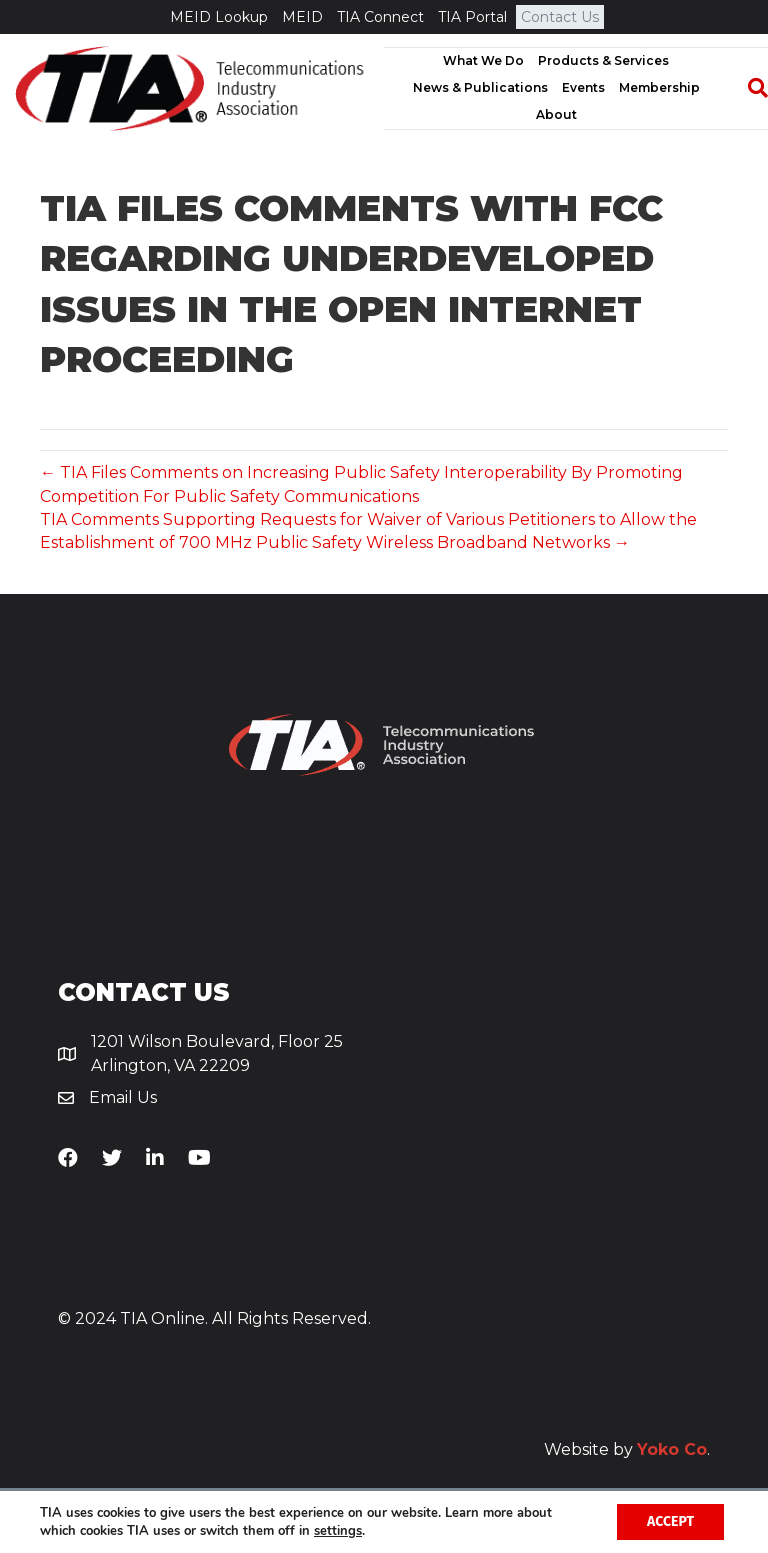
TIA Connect (380, 17)
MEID (302, 17)
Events (583, 87)
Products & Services (603, 60)
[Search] (748, 88)
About (556, 114)
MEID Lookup (219, 17)
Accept (670, 1521)
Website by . (627, 1449)
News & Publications (480, 87)
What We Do (483, 60)
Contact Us (560, 17)
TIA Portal (472, 17)
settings (338, 1531)
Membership (659, 87)
